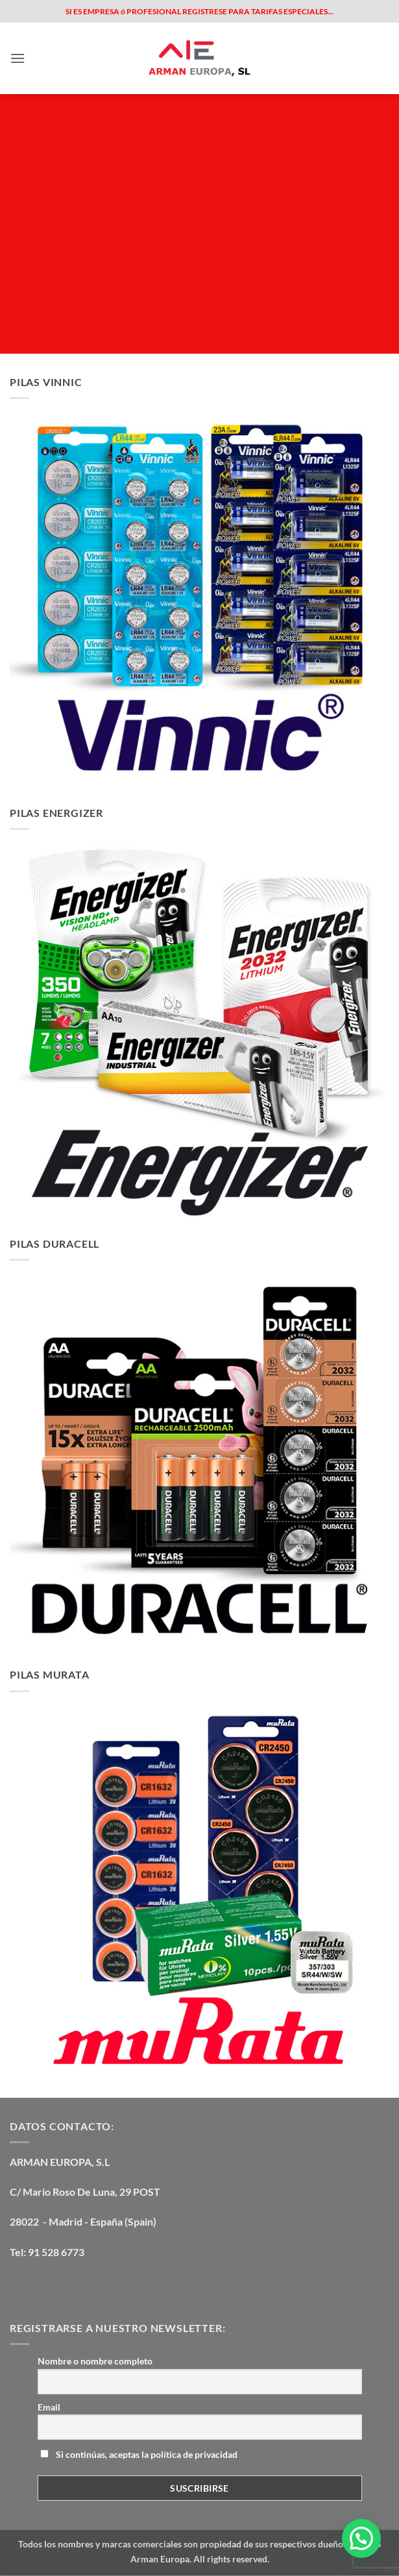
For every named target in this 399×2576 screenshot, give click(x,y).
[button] (17, 58)
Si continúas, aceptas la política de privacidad (138, 2454)
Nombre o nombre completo (95, 2360)
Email (49, 2406)
